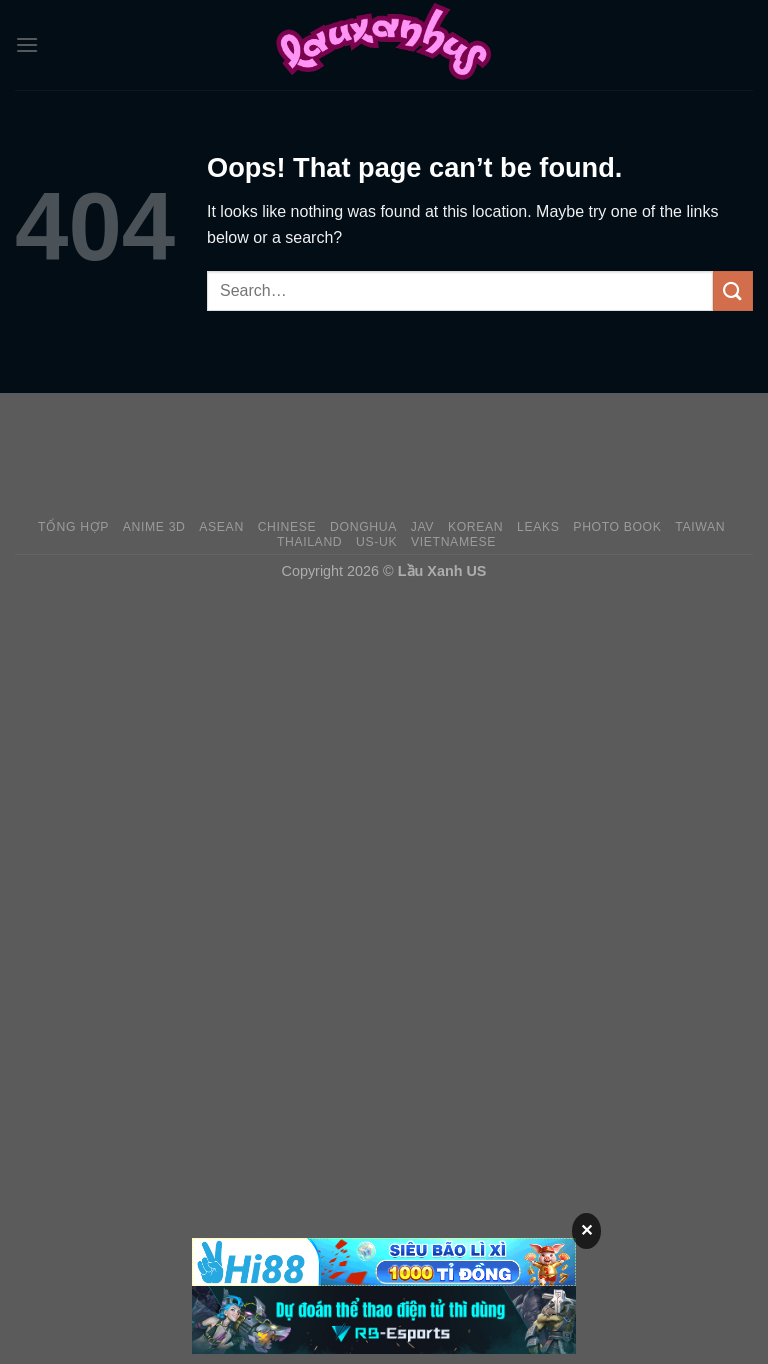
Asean (221, 527)
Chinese (287, 527)
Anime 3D (154, 527)
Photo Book (617, 527)
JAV (422, 527)
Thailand (309, 542)
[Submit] (733, 290)
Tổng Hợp (73, 527)
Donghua (363, 527)
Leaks (538, 527)
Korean (475, 527)
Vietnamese (453, 542)
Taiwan (700, 527)
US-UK (376, 542)
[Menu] (27, 44)
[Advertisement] (384, 455)
